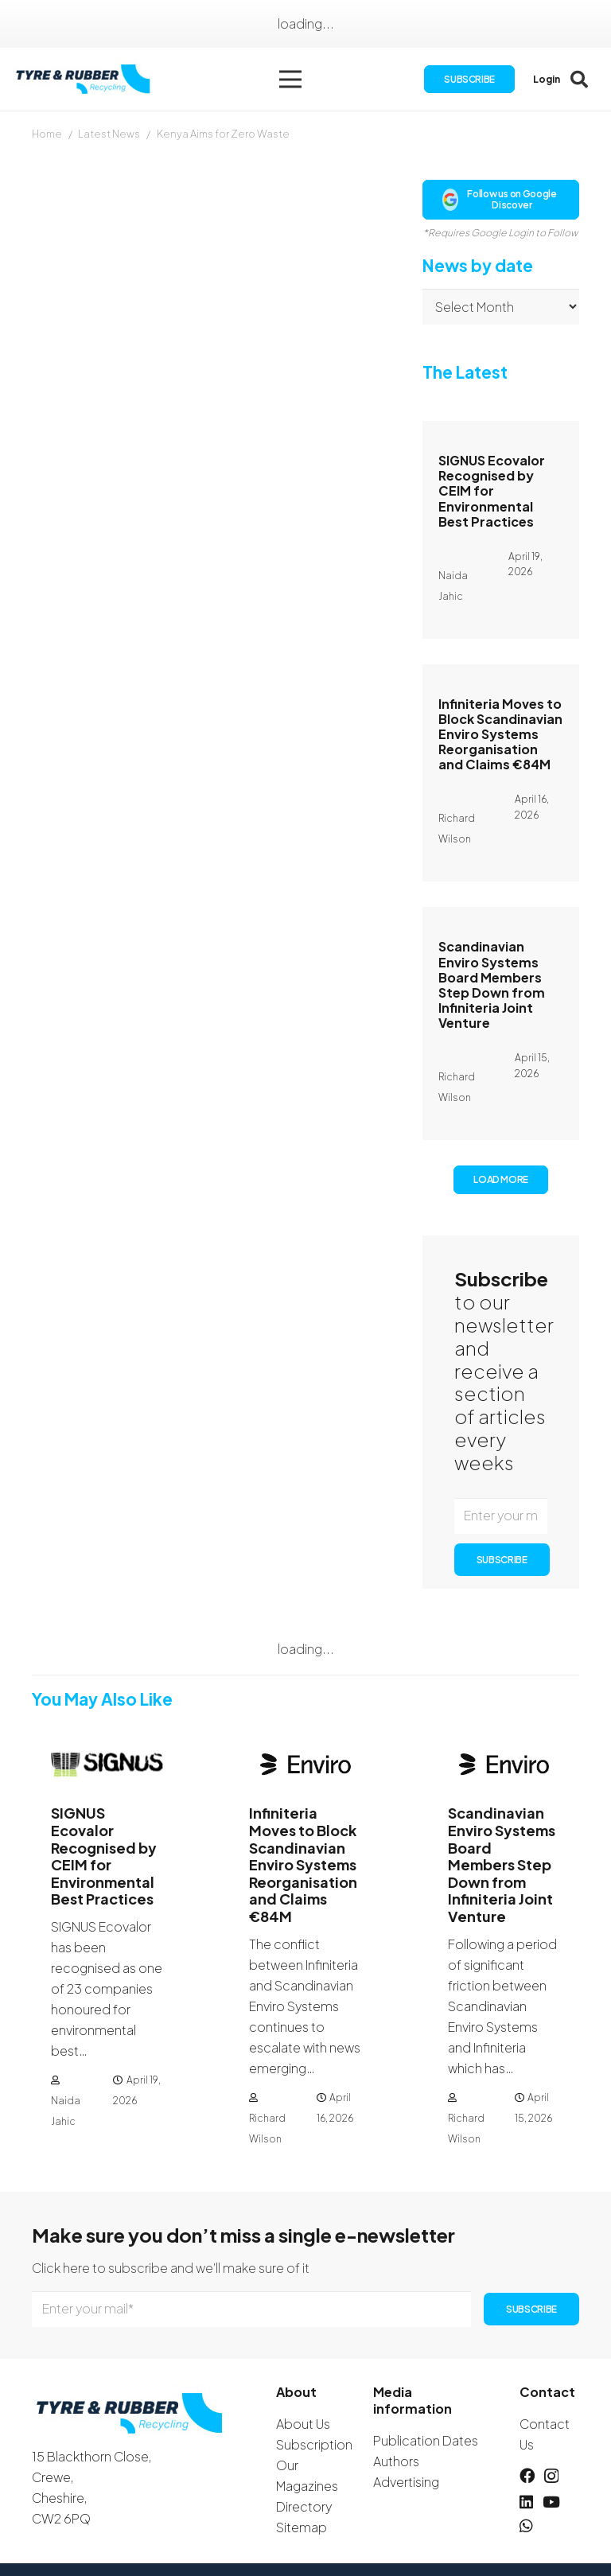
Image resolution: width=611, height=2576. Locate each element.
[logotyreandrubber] (88, 80)
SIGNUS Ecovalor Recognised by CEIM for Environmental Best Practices (491, 491)
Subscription (314, 2444)
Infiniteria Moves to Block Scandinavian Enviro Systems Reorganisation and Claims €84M (500, 734)
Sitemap (301, 2527)
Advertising (406, 2481)
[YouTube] (551, 2501)
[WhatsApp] (526, 2525)
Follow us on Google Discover (499, 199)
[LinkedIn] (526, 2501)
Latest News (109, 133)
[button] (293, 79)
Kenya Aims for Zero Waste (223, 133)
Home (47, 133)
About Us (303, 2423)
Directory (304, 2506)
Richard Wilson (267, 2128)
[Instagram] (551, 2476)
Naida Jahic (65, 2111)
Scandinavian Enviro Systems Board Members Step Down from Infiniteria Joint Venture (491, 984)
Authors (396, 2461)
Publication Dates (425, 2440)
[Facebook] (527, 2475)
